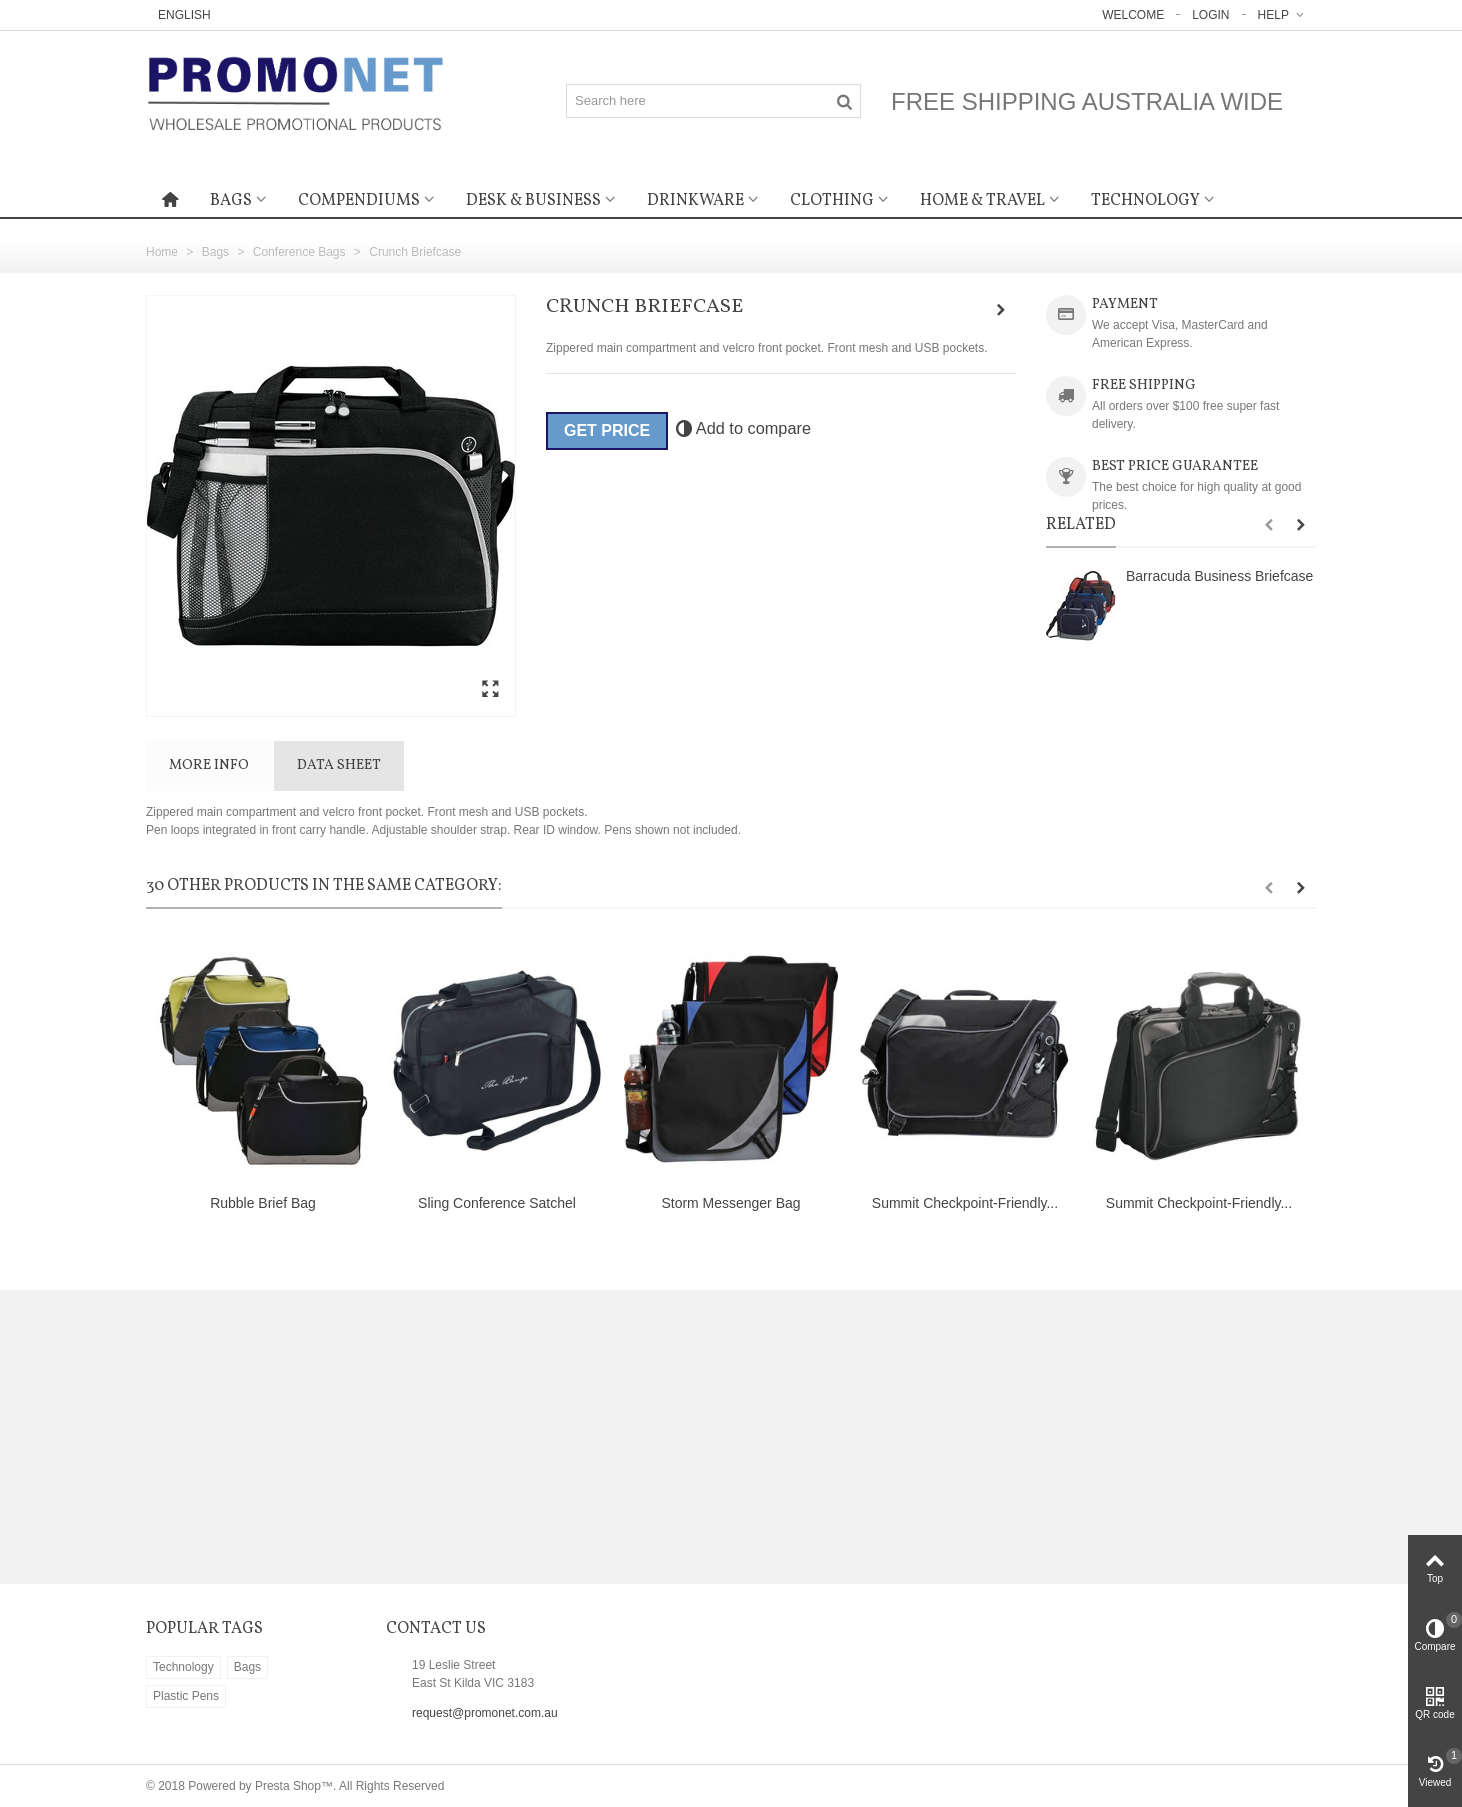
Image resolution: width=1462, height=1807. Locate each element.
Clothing (832, 201)
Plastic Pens (186, 1696)
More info (209, 765)
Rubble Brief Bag (263, 1203)
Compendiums (359, 201)
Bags (231, 201)
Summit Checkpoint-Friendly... (965, 1203)
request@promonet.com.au (485, 1713)
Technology (1145, 201)
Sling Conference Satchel (497, 1203)
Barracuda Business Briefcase (1219, 576)
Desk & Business (533, 201)
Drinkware (695, 201)
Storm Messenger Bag (730, 1203)
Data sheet (339, 765)
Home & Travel (982, 201)
